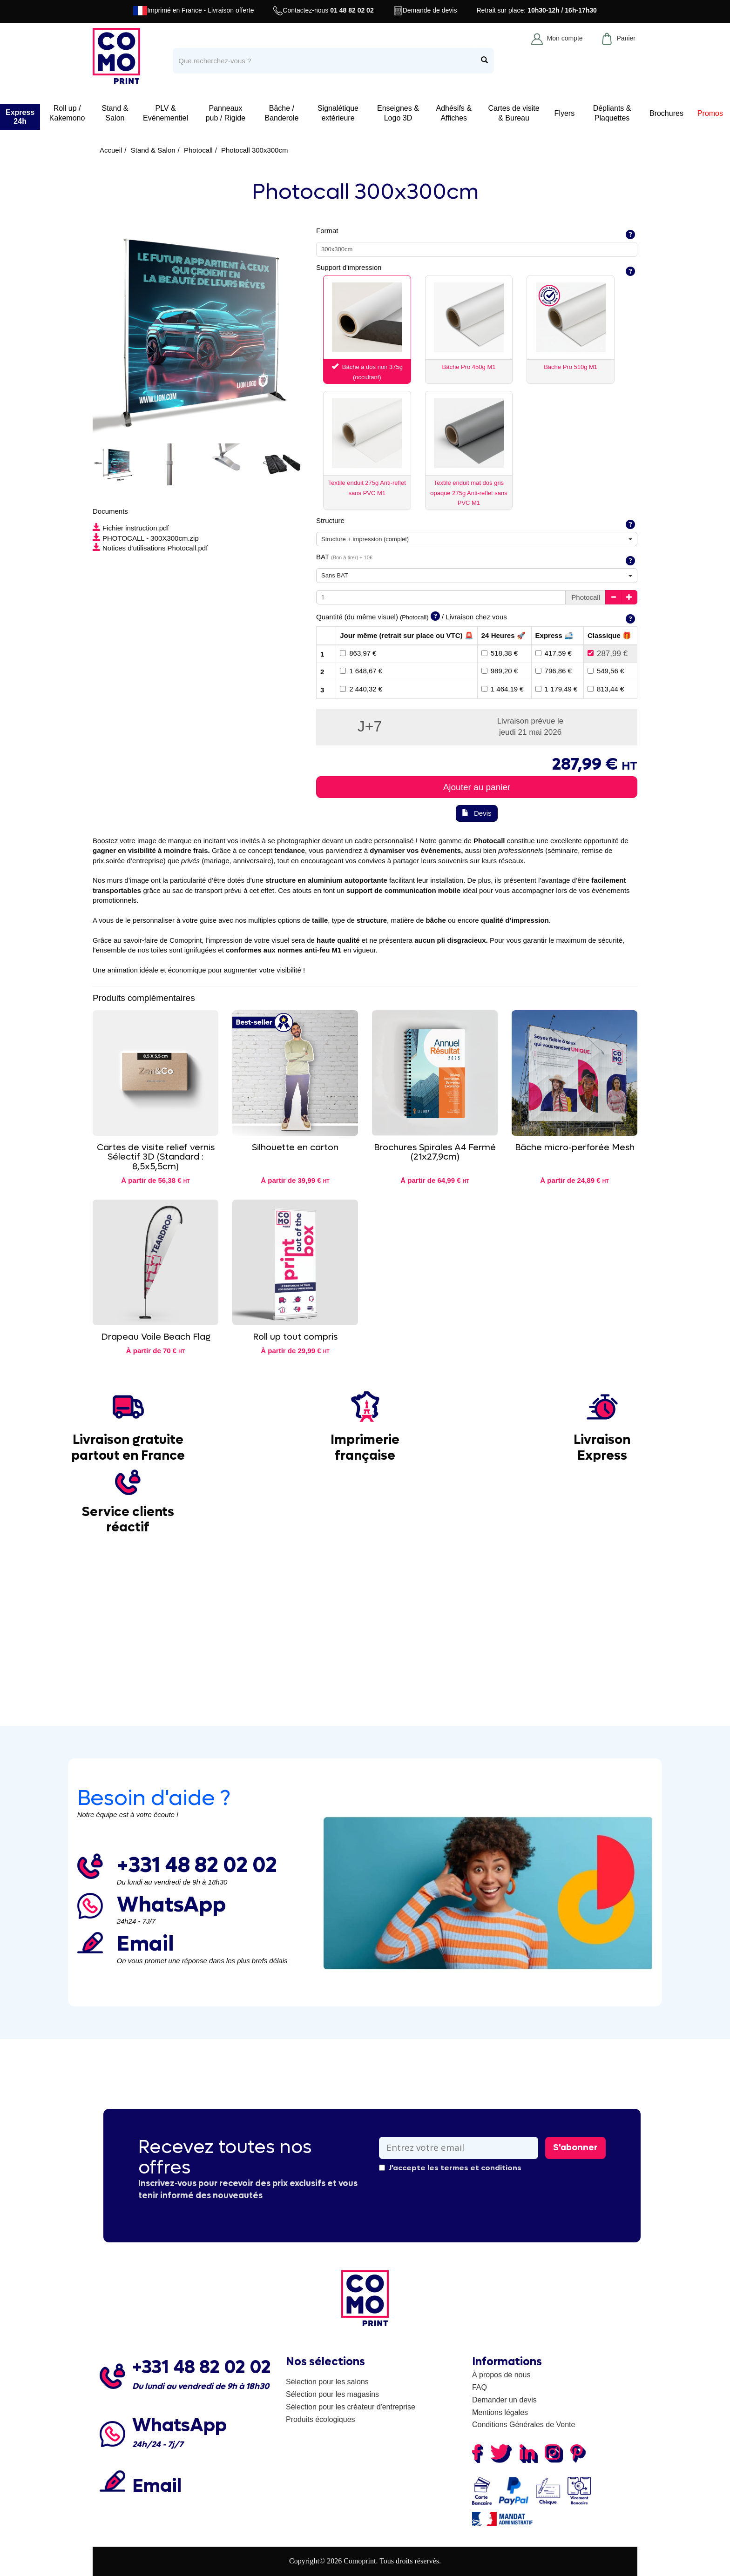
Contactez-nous (323, 10)
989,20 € (499, 671)
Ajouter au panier (477, 787)
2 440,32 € (361, 689)
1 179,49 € (556, 689)
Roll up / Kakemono (67, 113)
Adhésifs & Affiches (453, 113)
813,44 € (606, 689)
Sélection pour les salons (327, 2382)
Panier (618, 39)
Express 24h (20, 116)
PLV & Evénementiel (165, 113)
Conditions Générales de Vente (523, 2424)
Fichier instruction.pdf (131, 528)
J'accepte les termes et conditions (450, 2168)
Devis (476, 813)
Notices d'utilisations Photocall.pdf (150, 548)
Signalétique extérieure (338, 113)
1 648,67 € (361, 671)
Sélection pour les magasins (332, 2394)
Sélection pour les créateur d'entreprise (350, 2407)
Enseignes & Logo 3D (398, 113)
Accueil (111, 150)
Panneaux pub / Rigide (225, 113)
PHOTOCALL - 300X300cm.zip (146, 538)
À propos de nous (501, 2375)
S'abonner (575, 2147)
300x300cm (336, 249)
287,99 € (608, 653)
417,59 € (553, 653)
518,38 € (499, 653)
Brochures (666, 113)
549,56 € (606, 671)
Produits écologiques (320, 2419)
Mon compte (557, 39)
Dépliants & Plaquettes (612, 113)
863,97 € (358, 653)
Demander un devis (504, 2400)
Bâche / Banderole (281, 113)
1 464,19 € (502, 689)
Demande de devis (425, 10)
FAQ (479, 2387)
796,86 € (553, 671)
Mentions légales (500, 2412)
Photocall (198, 150)
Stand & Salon (115, 113)
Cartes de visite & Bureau (513, 113)
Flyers (564, 113)
